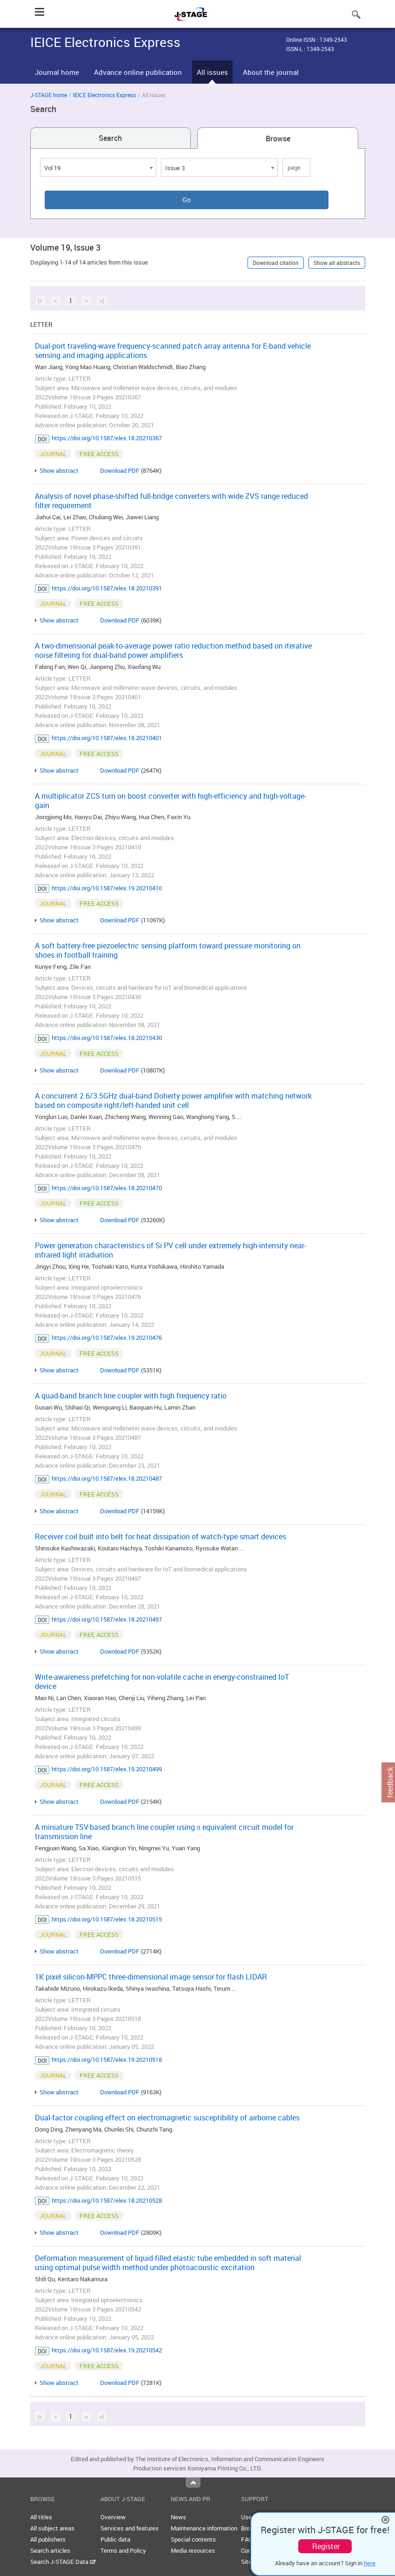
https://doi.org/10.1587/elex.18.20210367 (107, 438)
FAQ (247, 2539)
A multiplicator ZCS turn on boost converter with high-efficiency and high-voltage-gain (170, 800)
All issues (212, 72)
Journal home (57, 72)
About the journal (271, 72)
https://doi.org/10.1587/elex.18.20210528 (107, 2200)
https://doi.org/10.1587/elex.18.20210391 (107, 588)
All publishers (48, 2539)
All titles (41, 2517)
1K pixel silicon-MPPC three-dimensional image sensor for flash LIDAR (151, 1977)
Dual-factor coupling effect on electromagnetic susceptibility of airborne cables (167, 2117)
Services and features (129, 2528)
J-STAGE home (48, 95)
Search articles (50, 2550)
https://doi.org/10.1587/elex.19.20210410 (107, 888)
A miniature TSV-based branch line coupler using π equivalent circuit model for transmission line (164, 1831)
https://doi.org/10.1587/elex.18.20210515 (107, 1919)
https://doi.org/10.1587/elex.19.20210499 (107, 1769)
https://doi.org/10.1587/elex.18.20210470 (107, 1188)
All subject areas (52, 2528)
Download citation (276, 262)
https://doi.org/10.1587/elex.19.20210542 (107, 2350)
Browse (278, 138)
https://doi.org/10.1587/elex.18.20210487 (107, 1478)
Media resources (193, 2550)
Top (193, 2482)
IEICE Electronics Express (104, 95)
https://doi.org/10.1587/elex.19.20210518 (107, 2059)
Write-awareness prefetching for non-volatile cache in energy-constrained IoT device (162, 1681)
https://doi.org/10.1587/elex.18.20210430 (107, 1037)
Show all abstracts (337, 262)
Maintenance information (204, 2528)
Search (110, 138)
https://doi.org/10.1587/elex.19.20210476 (107, 1337)
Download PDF (120, 470)
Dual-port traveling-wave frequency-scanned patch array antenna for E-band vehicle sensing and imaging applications (173, 350)
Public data (115, 2539)
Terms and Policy (123, 2550)
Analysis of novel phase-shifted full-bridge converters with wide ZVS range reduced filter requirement (171, 500)
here (369, 2563)
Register (326, 2546)
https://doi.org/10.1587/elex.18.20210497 (107, 1619)
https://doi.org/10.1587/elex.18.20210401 (107, 738)
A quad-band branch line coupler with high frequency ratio (131, 1396)
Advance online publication (138, 72)
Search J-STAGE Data (63, 2561)
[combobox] (98, 167)
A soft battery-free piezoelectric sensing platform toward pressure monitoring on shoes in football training (168, 950)
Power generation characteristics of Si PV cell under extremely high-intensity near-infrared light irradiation (170, 1250)
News (178, 2517)
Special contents (193, 2539)
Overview (113, 2517)
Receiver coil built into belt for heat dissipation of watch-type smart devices (160, 1536)
